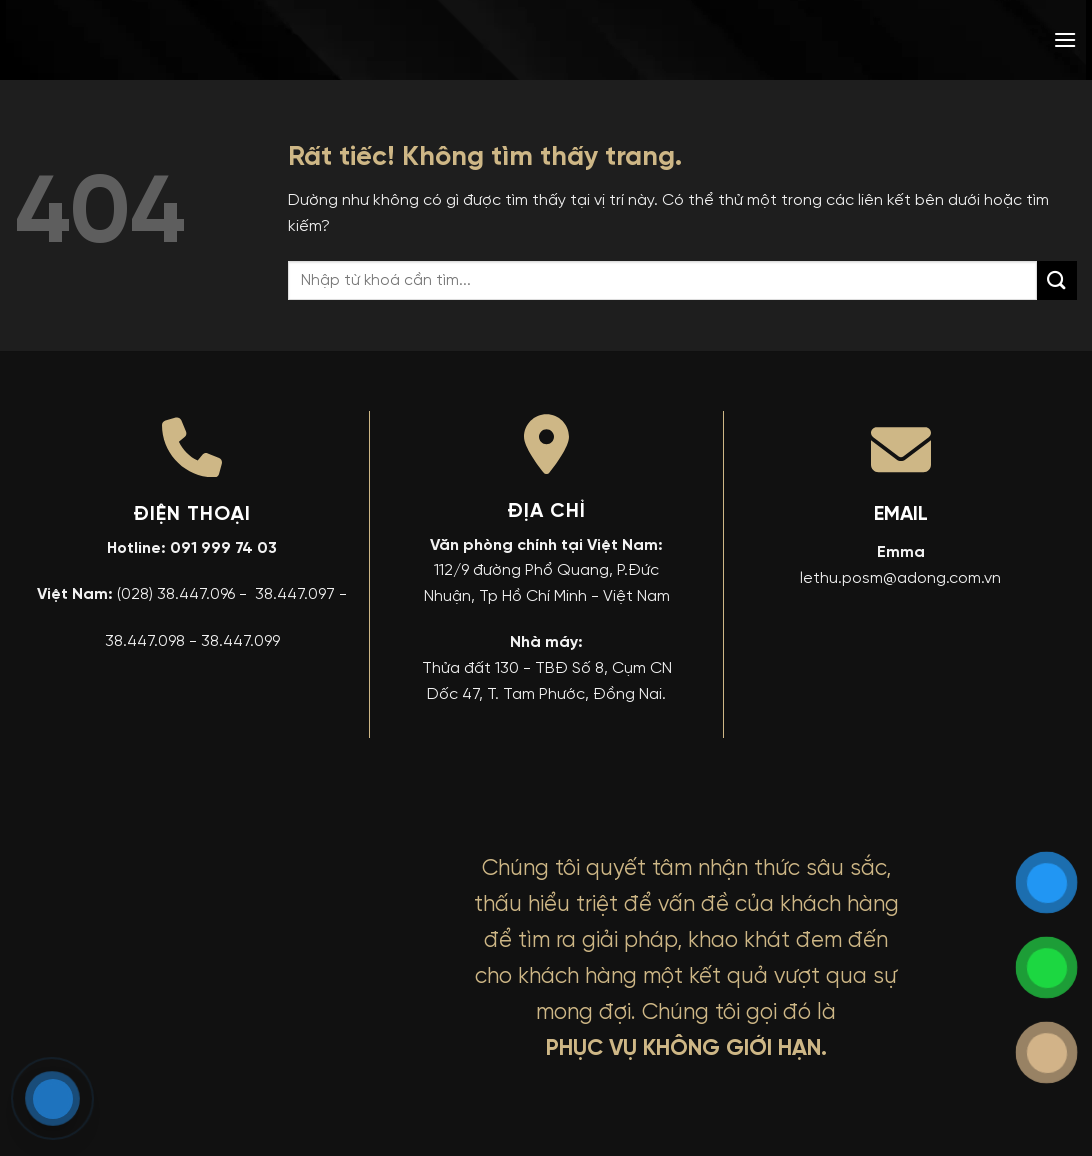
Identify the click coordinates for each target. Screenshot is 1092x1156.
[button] (1065, 39)
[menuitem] (921, 40)
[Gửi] (1057, 280)
